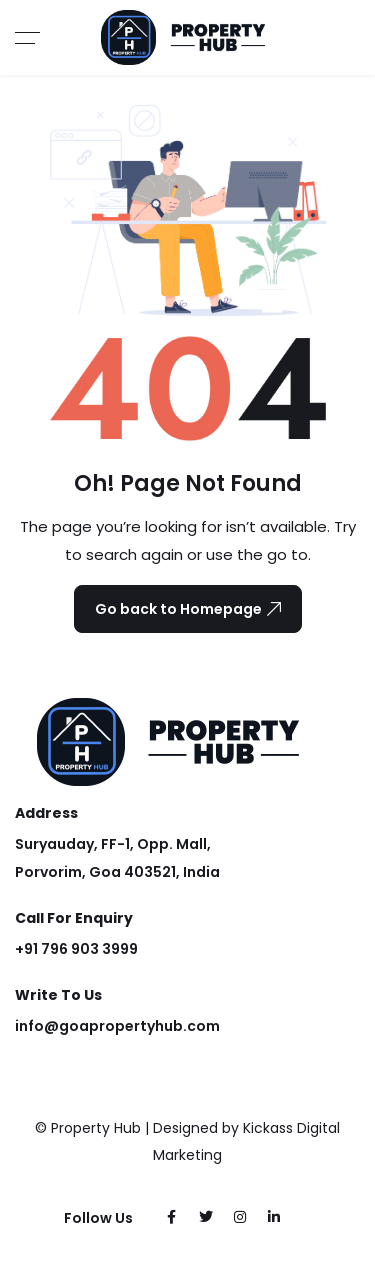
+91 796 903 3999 (76, 949)
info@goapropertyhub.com (117, 1026)
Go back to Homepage (188, 609)
